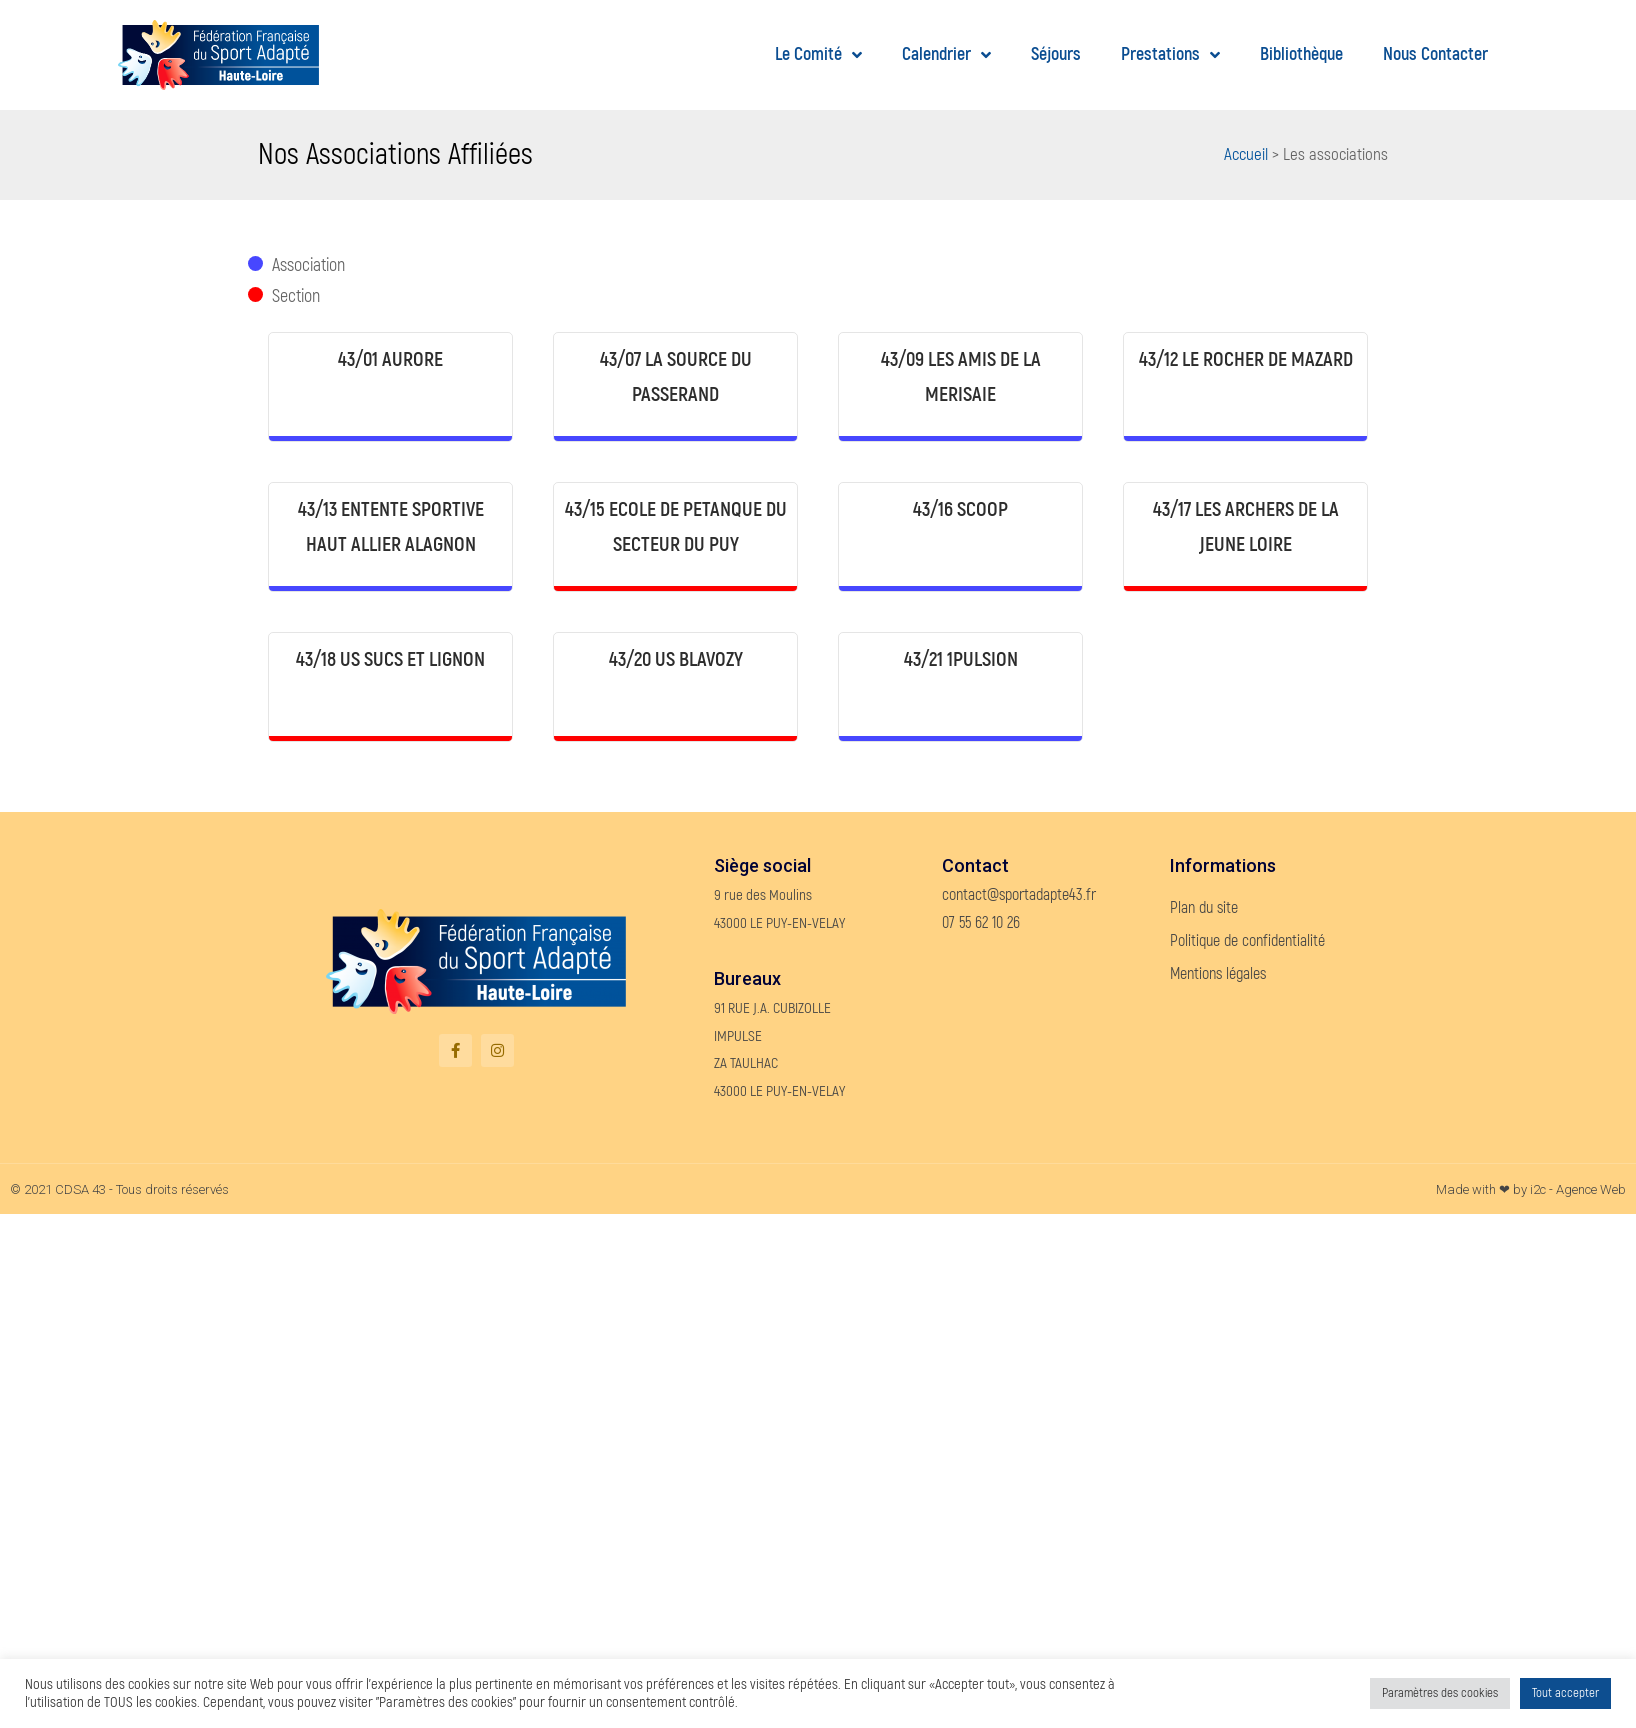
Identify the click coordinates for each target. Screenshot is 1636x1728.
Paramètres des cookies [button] (1440, 1693)
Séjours (1056, 54)
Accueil (1246, 154)
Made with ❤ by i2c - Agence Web (1531, 1189)
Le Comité (818, 55)
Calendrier (946, 55)
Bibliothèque (1301, 54)
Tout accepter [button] (1565, 1693)
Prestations (1170, 55)
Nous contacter (1435, 54)
